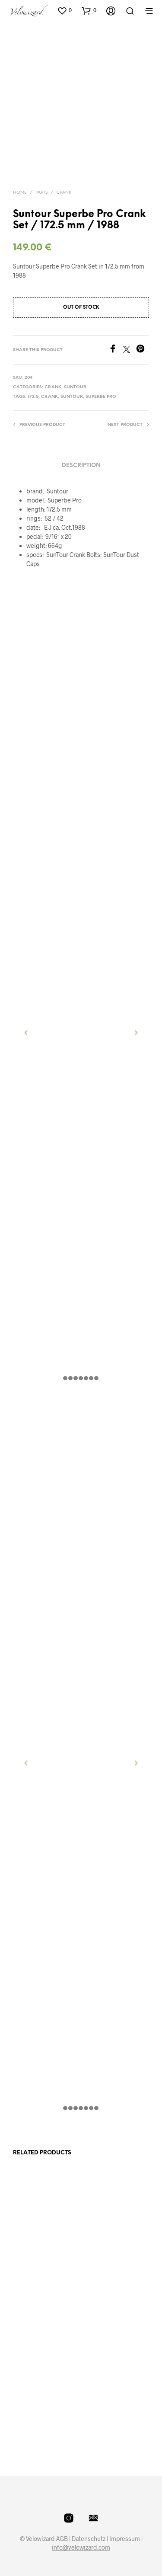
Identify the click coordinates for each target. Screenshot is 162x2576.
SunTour (75, 387)
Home (20, 192)
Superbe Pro (101, 396)
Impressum (124, 2538)
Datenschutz (88, 2538)
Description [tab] (81, 465)
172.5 (33, 396)
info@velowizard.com (81, 2547)
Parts (41, 192)
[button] (64, 10)
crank (49, 396)
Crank (63, 192)
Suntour (71, 396)
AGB (62, 2538)
